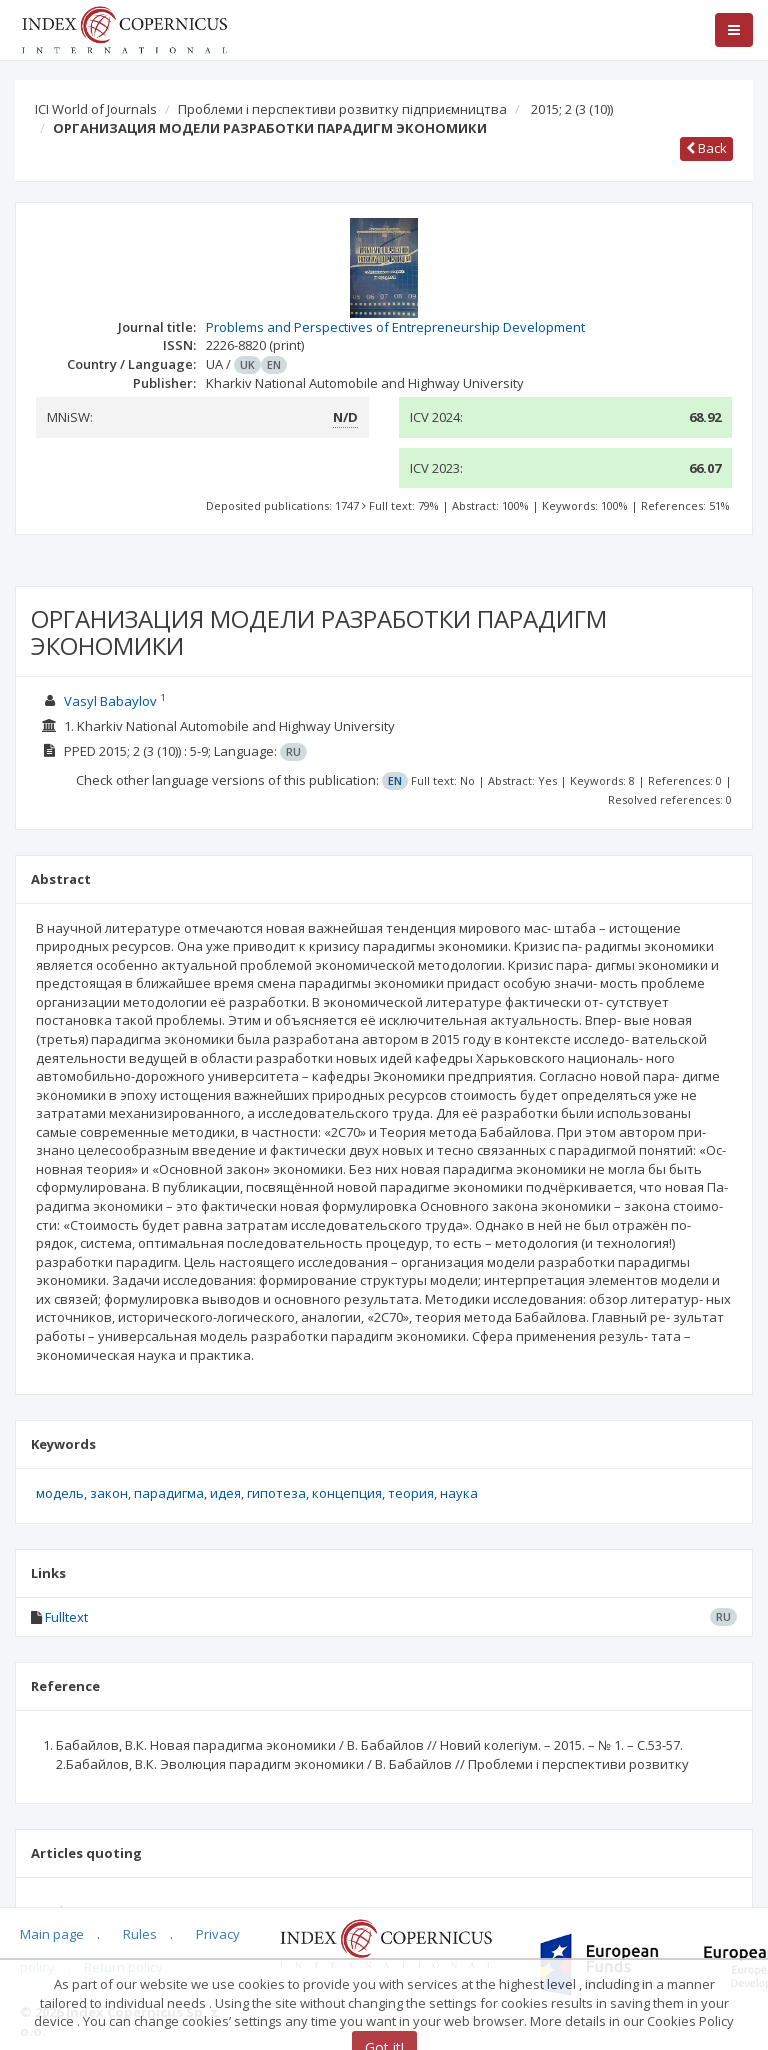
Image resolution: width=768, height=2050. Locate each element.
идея (225, 1493)
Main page (52, 1934)
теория (411, 1493)
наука (459, 1493)
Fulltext (66, 1617)
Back (706, 148)
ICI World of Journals (96, 109)
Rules (140, 1934)
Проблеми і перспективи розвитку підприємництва (342, 109)
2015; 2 (572, 109)
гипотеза (276, 1493)
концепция (347, 1493)
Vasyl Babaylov (110, 701)
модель (60, 1493)
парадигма (169, 1493)
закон (109, 1493)
